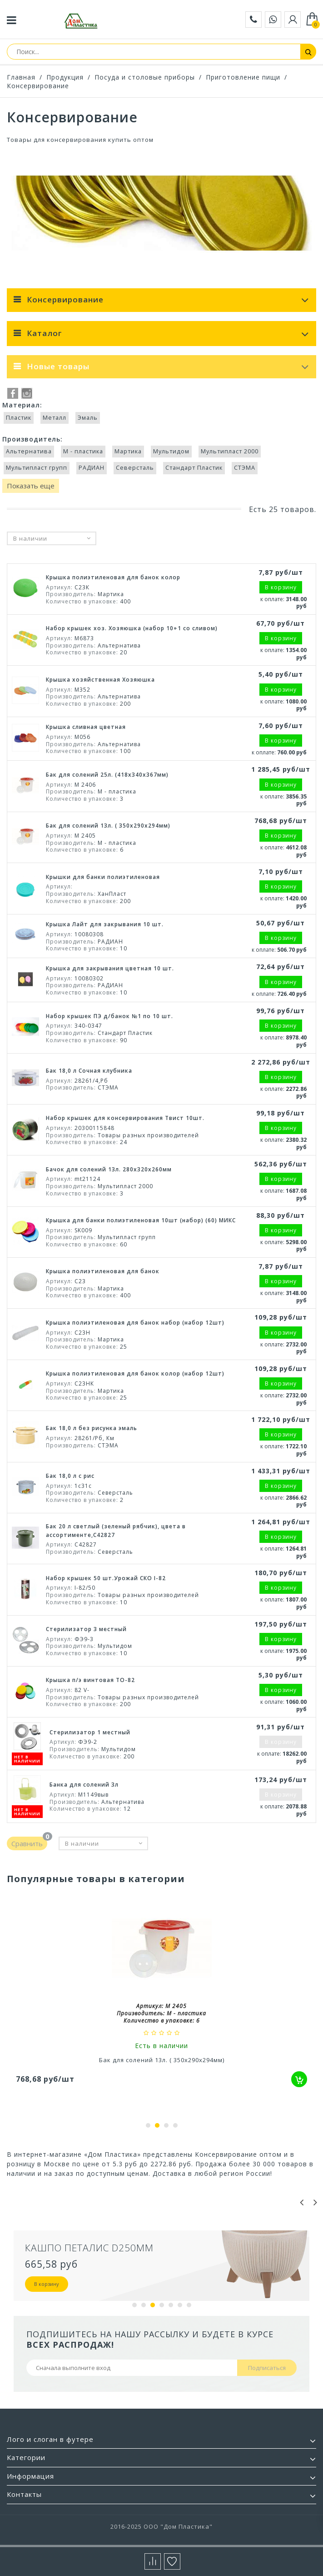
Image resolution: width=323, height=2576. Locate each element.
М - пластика (83, 451)
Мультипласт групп (36, 468)
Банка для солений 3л (84, 1784)
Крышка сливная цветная (86, 727)
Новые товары (58, 366)
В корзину (46, 2283)
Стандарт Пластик (194, 468)
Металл (54, 418)
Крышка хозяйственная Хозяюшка (100, 679)
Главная (21, 77)
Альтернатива (29, 451)
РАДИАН (91, 468)
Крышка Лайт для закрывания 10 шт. (105, 924)
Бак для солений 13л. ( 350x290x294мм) (108, 825)
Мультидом (171, 451)
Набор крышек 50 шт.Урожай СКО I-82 (106, 1578)
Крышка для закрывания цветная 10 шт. (110, 968)
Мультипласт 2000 (229, 451)
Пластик (18, 418)
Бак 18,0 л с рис (70, 1476)
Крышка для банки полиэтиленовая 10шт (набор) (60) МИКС (141, 1220)
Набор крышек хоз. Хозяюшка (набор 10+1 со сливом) (132, 628)
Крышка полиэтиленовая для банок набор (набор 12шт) (135, 1322)
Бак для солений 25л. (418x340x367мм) (107, 774)
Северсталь (135, 468)
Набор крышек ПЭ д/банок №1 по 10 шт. (109, 1016)
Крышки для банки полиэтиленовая (103, 877)
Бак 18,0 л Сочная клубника (89, 1071)
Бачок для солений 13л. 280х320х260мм (109, 1169)
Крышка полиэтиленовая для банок (102, 1271)
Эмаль (88, 418)
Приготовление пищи (243, 77)
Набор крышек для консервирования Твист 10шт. (125, 1118)
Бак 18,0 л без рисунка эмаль (91, 1428)
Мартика (128, 451)
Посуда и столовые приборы (144, 77)
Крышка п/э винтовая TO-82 (90, 1680)
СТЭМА (244, 468)
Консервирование (38, 85)
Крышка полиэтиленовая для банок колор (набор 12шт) (135, 1373)
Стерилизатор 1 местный (90, 1732)
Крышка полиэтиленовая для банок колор (113, 577)
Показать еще (31, 485)
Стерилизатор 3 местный (86, 1629)
